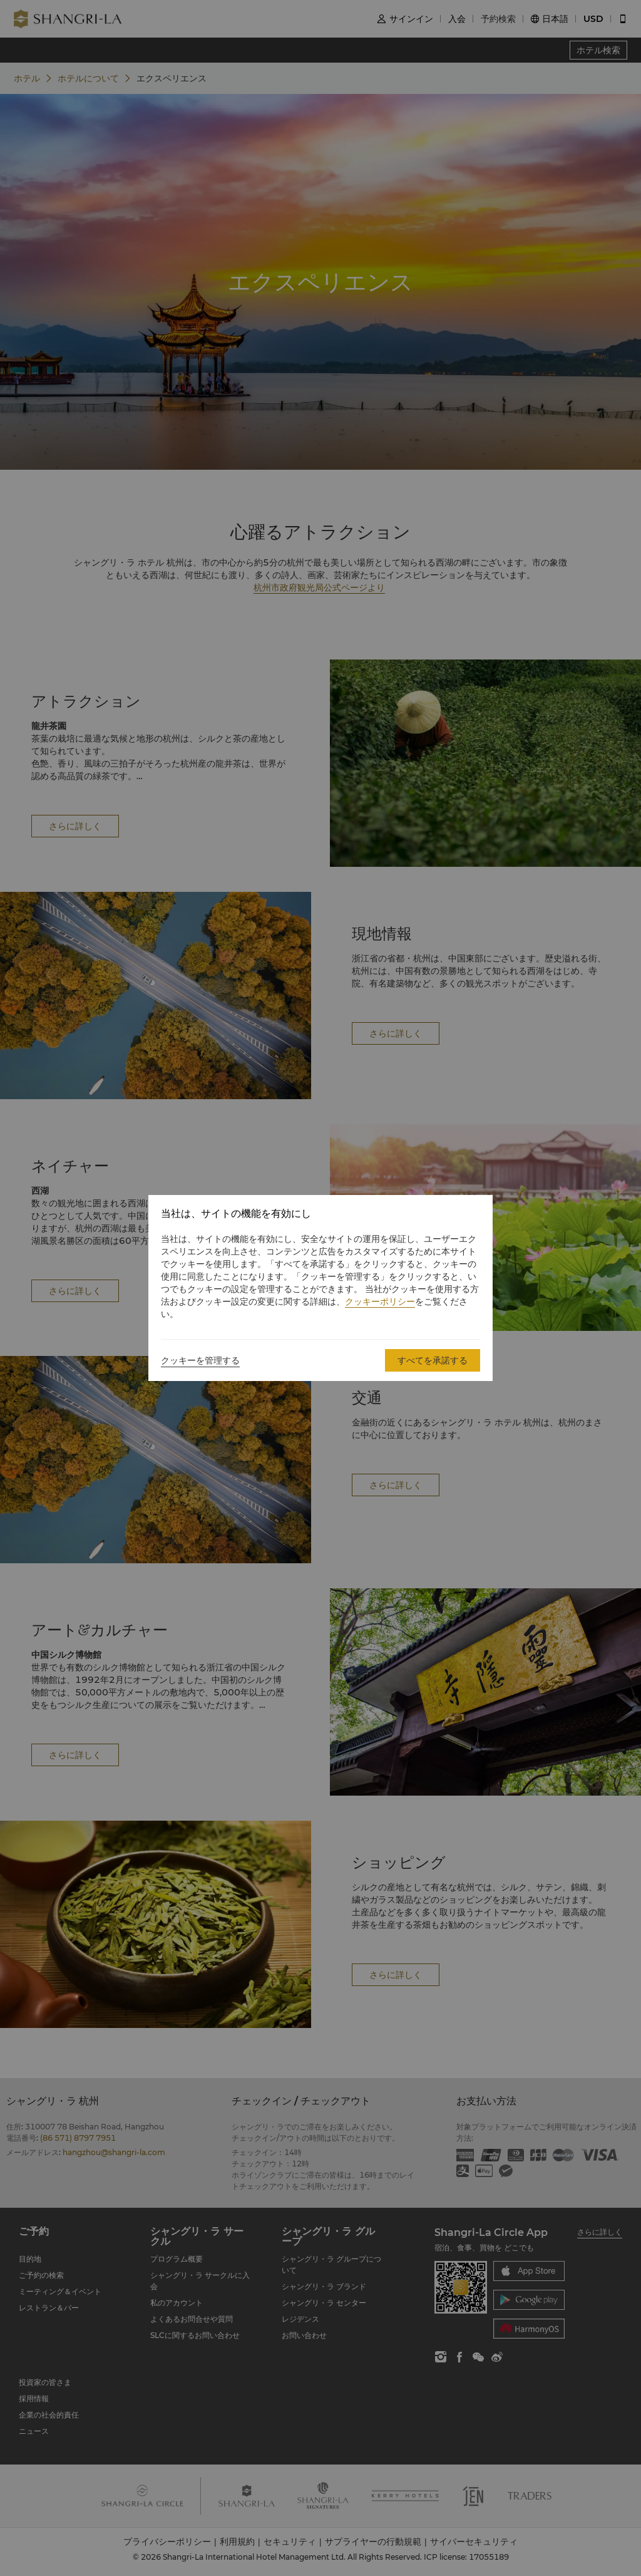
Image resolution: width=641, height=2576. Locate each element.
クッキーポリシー (380, 1301)
